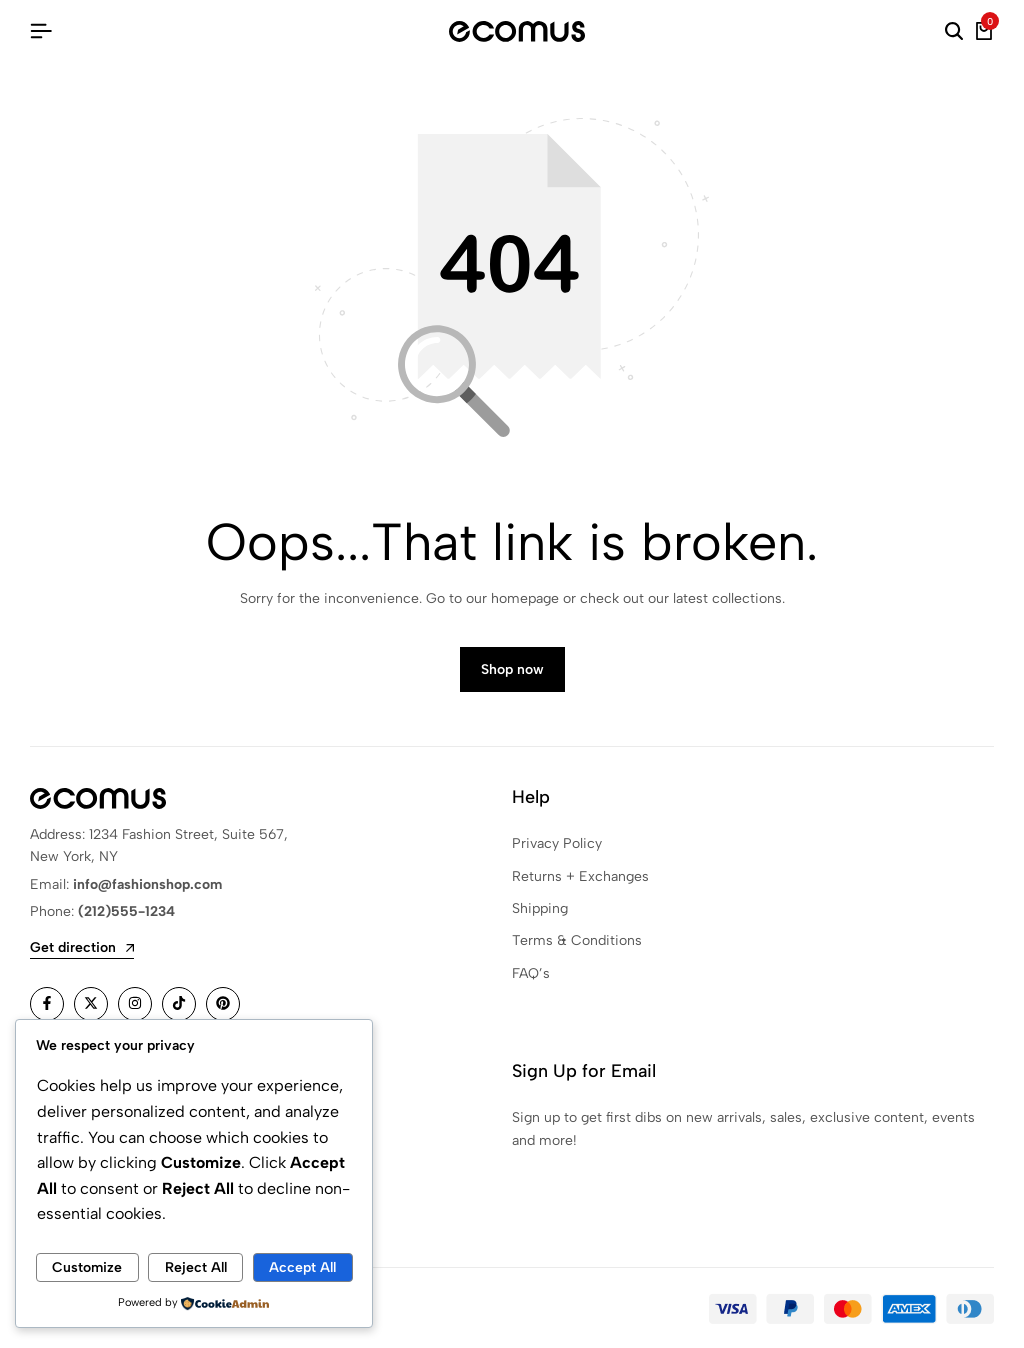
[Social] (47, 1005)
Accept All (302, 1267)
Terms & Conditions (577, 942)
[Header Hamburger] (41, 31)
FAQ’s (531, 974)
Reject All (196, 1267)
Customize (87, 1267)
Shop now (512, 670)
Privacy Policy (557, 844)
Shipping (540, 909)
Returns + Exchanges (580, 877)
